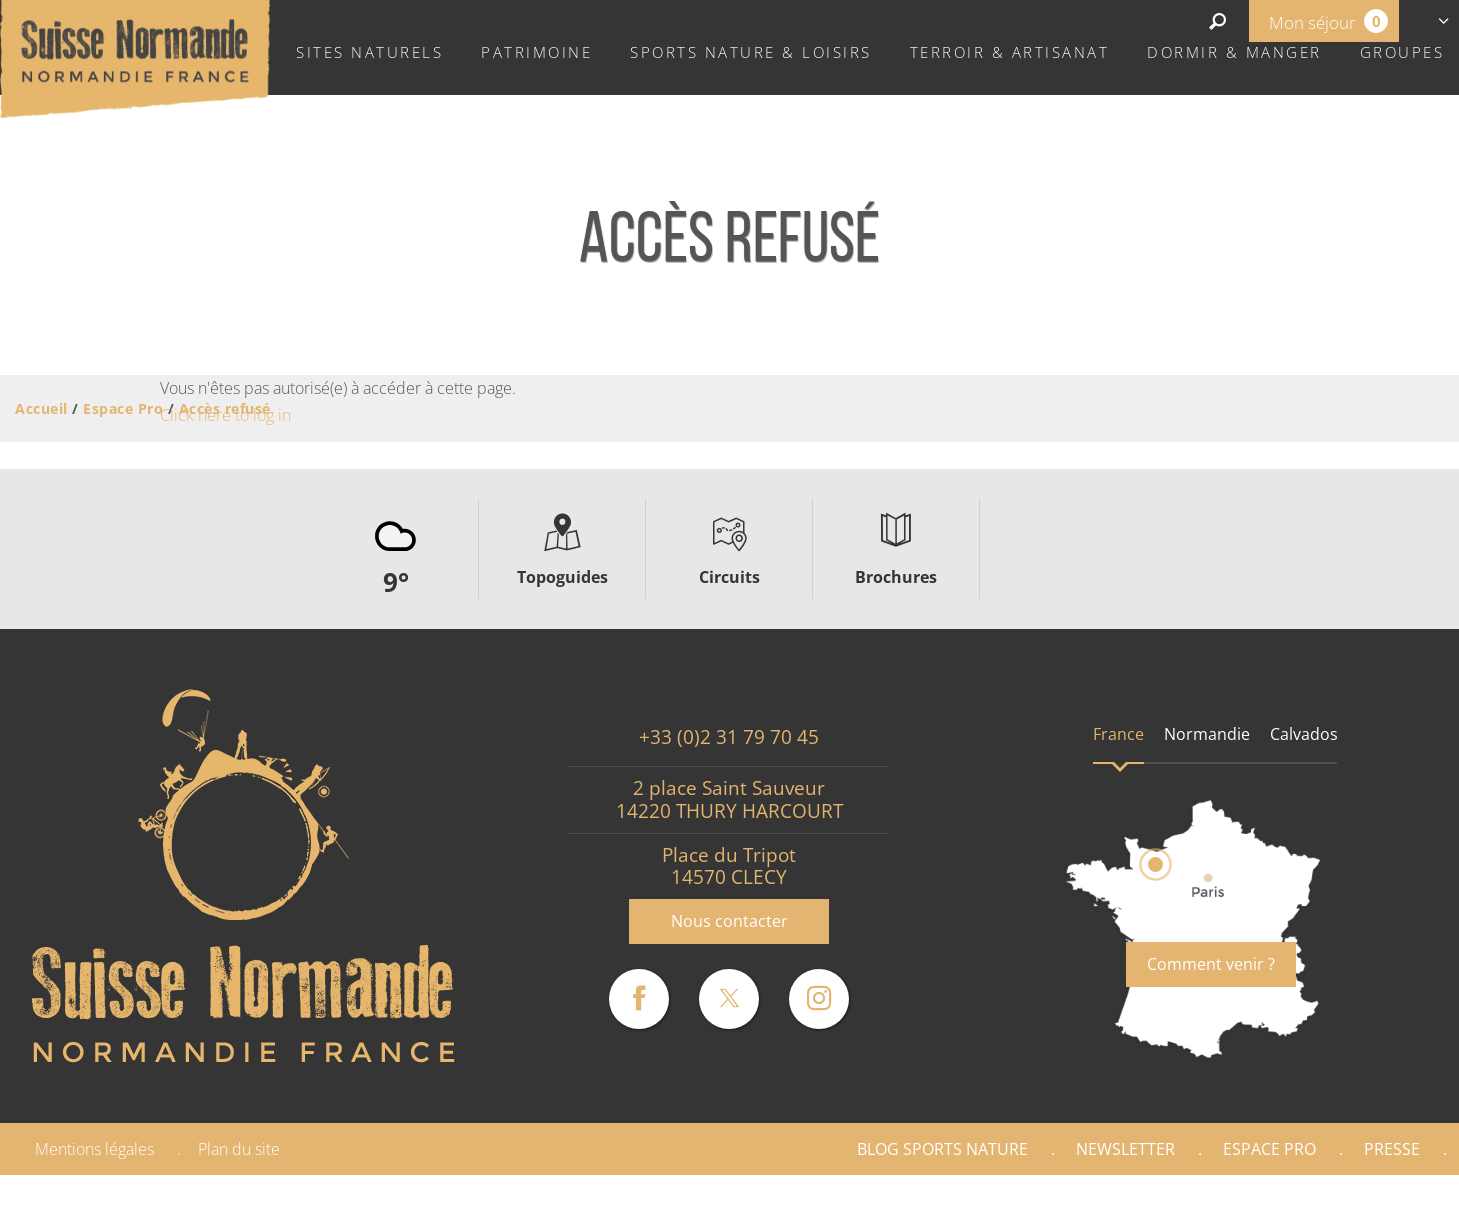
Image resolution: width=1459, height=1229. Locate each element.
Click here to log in (225, 415)
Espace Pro (1269, 1149)
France (1118, 734)
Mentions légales (94, 1149)
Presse (1392, 1149)
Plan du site (239, 1149)
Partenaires (1373, 1202)
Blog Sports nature (942, 1149)
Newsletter (1125, 1149)
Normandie (1207, 734)
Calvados (1304, 734)
